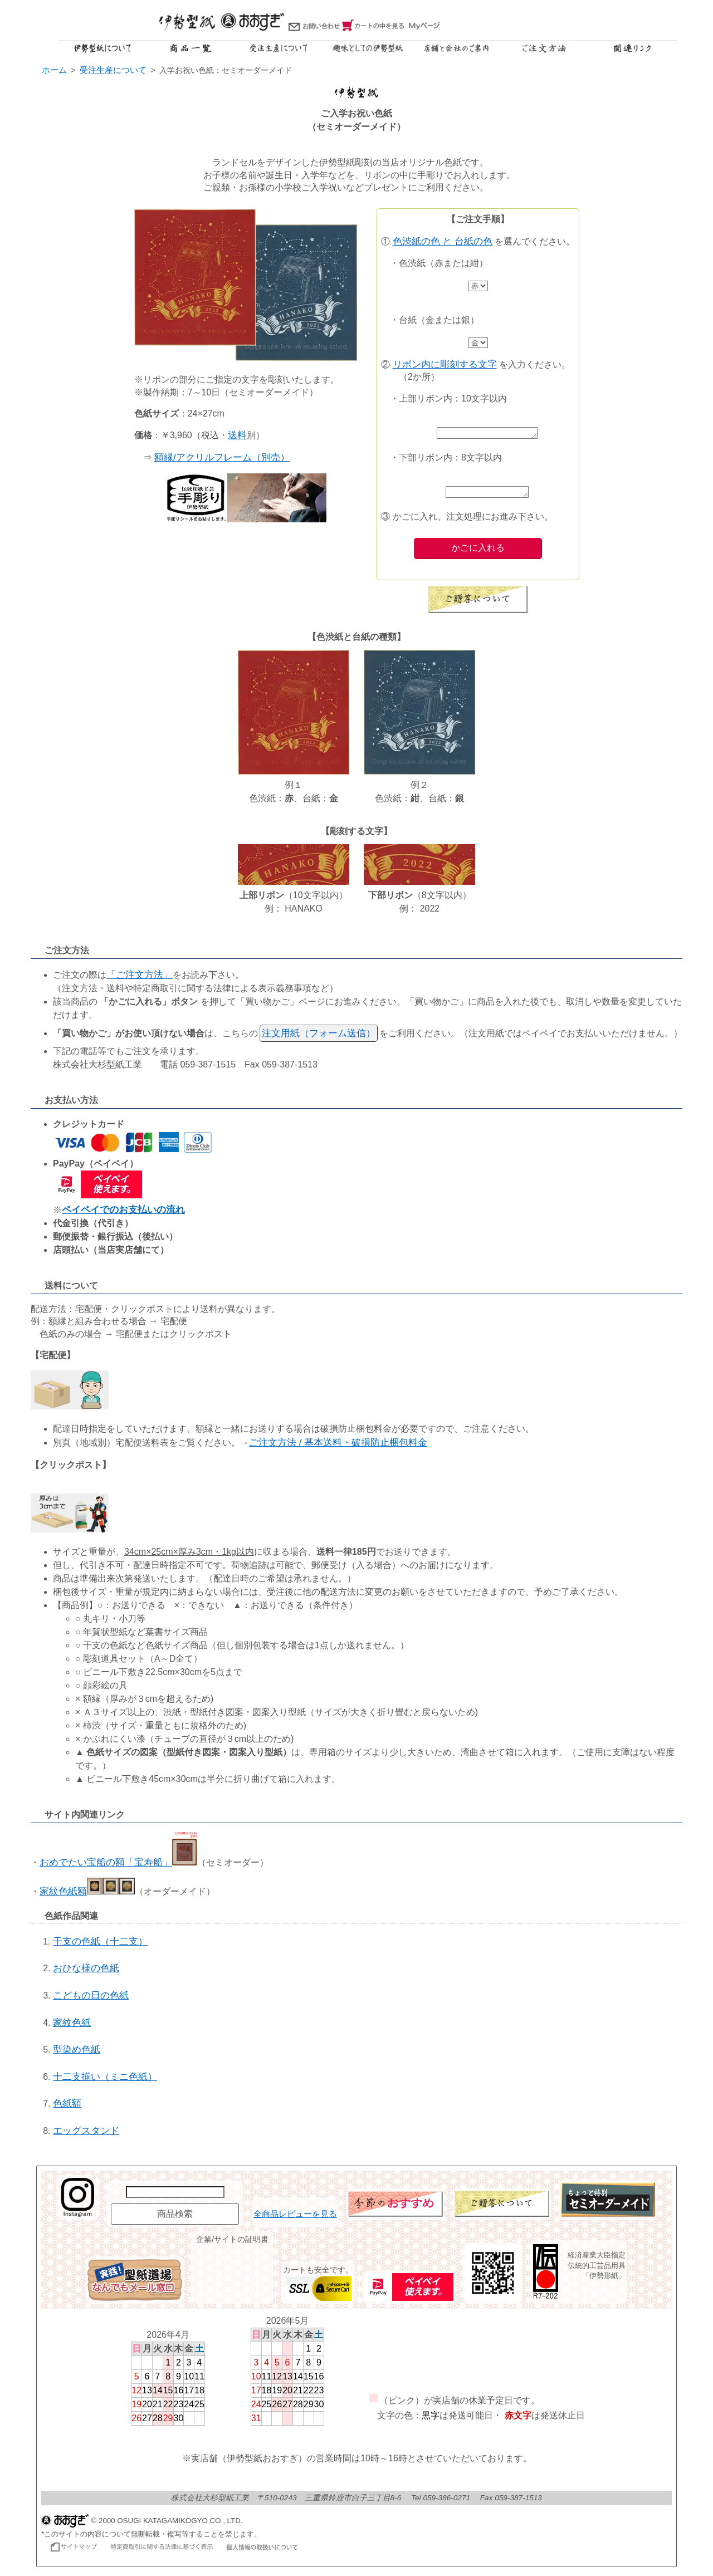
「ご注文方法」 (139, 978)
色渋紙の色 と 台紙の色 (442, 241)
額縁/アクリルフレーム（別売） (222, 457)
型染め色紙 (76, 2053)
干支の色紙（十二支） (100, 1945)
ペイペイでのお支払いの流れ (123, 1213)
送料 (237, 435)
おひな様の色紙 (86, 1971)
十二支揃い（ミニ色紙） (105, 2080)
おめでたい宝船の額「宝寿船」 (118, 1865)
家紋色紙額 (87, 1894)
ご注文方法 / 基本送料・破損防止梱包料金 (338, 1446)
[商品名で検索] (175, 2195)
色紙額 (67, 2107)
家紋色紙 (72, 2026)
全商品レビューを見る (295, 2217)
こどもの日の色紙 (91, 1999)
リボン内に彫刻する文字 (445, 364)
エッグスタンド (86, 2134)
